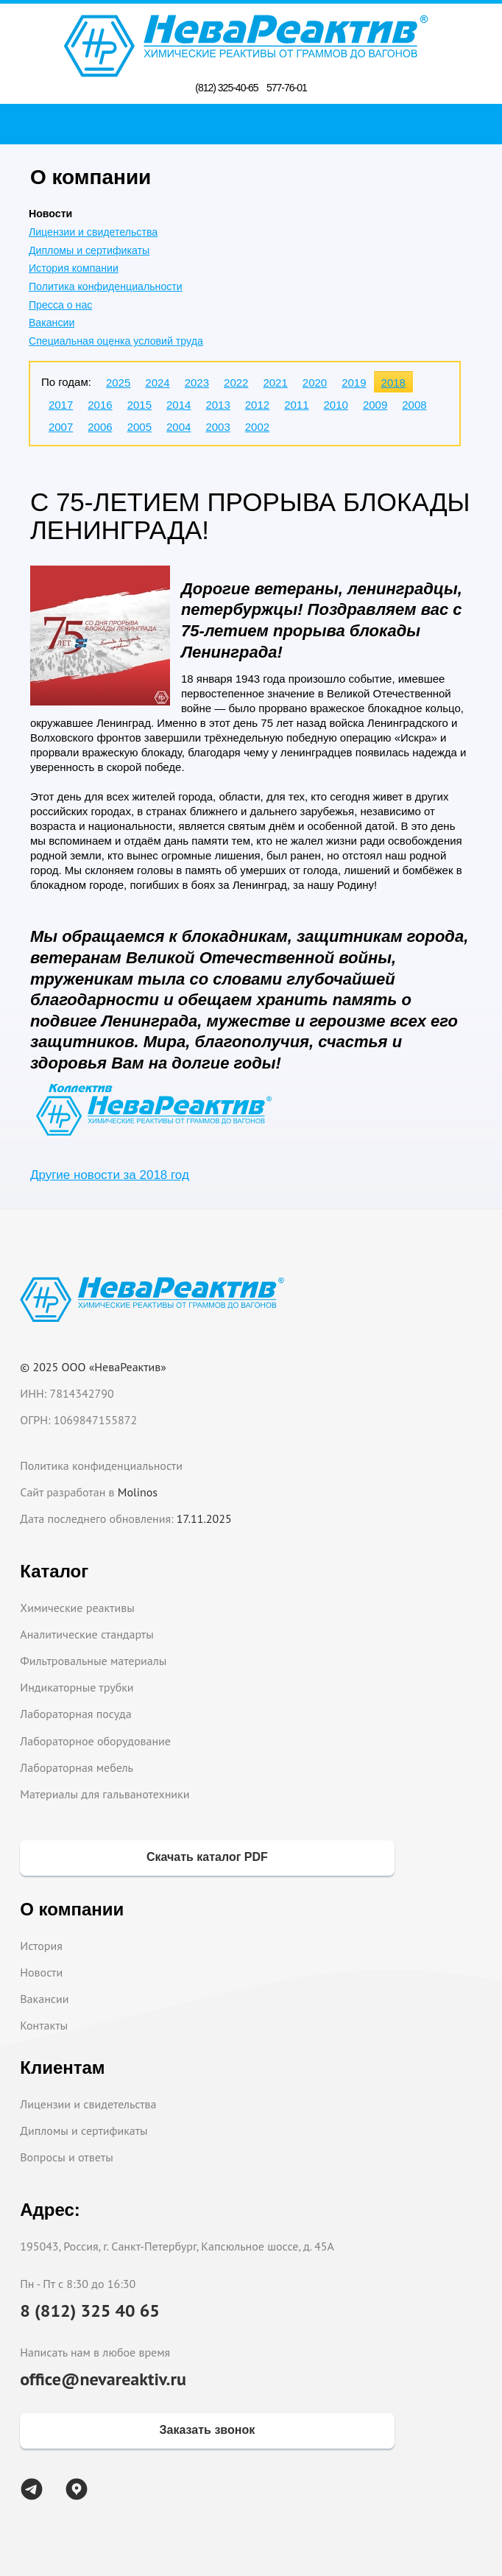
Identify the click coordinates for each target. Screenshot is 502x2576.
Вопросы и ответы (66, 2157)
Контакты (44, 2025)
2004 (178, 426)
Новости (41, 1972)
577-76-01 (286, 88)
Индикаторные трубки (76, 1687)
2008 (414, 404)
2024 (157, 382)
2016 (100, 404)
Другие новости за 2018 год (109, 1175)
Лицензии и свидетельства (93, 232)
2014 (178, 404)
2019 (354, 382)
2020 (315, 382)
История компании (74, 268)
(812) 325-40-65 (226, 88)
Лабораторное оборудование (95, 1741)
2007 (61, 426)
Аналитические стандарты (86, 1634)
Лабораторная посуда (75, 1713)
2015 (139, 404)
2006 (100, 426)
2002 (257, 426)
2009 (375, 404)
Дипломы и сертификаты (89, 250)
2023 (197, 382)
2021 (275, 382)
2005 (139, 426)
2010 (336, 404)
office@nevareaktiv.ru (103, 2379)
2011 (296, 404)
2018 (393, 382)
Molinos (138, 1492)
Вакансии (51, 322)
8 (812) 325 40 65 (90, 2310)
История (41, 1945)
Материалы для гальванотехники (104, 1794)
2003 (217, 426)
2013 (217, 404)
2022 (236, 382)
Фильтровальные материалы (93, 1660)
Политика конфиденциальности (106, 286)
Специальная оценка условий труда (116, 341)
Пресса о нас (60, 305)
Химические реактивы (77, 1607)
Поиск (255, 124)
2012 (257, 404)
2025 (118, 382)
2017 (61, 404)
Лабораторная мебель (76, 1767)
